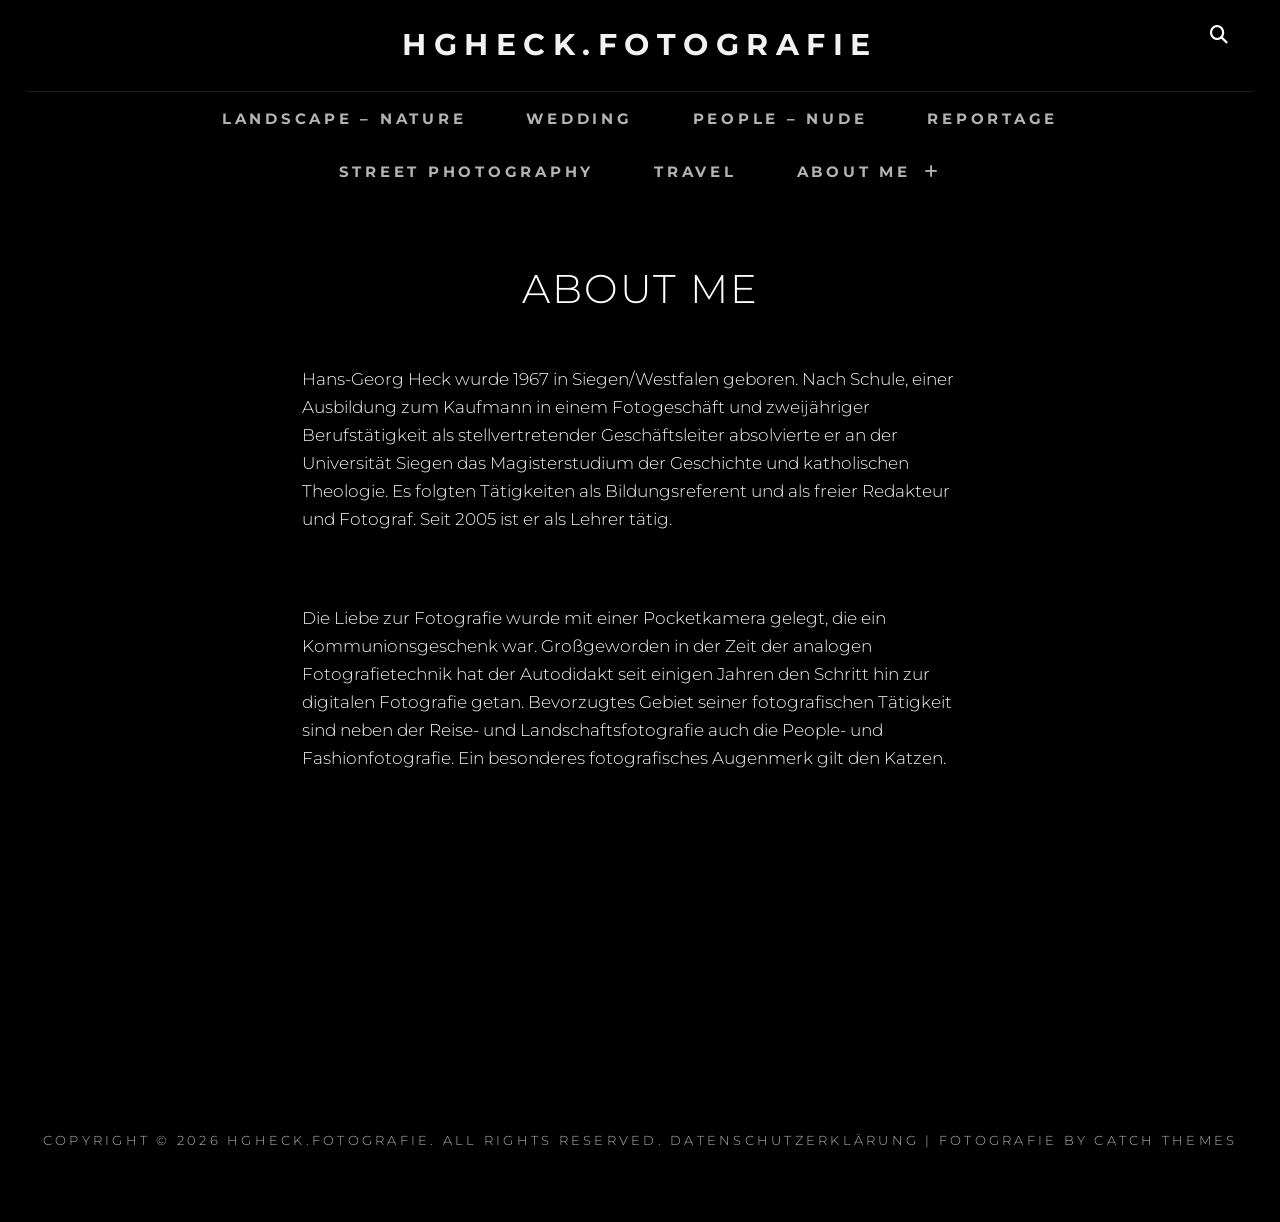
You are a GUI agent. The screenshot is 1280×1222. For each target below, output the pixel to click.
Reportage (992, 118)
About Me (854, 171)
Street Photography (467, 171)
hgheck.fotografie (640, 44)
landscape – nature (344, 118)
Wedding (579, 118)
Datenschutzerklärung (794, 1140)
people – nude (780, 118)
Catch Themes (1165, 1140)
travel (695, 171)
